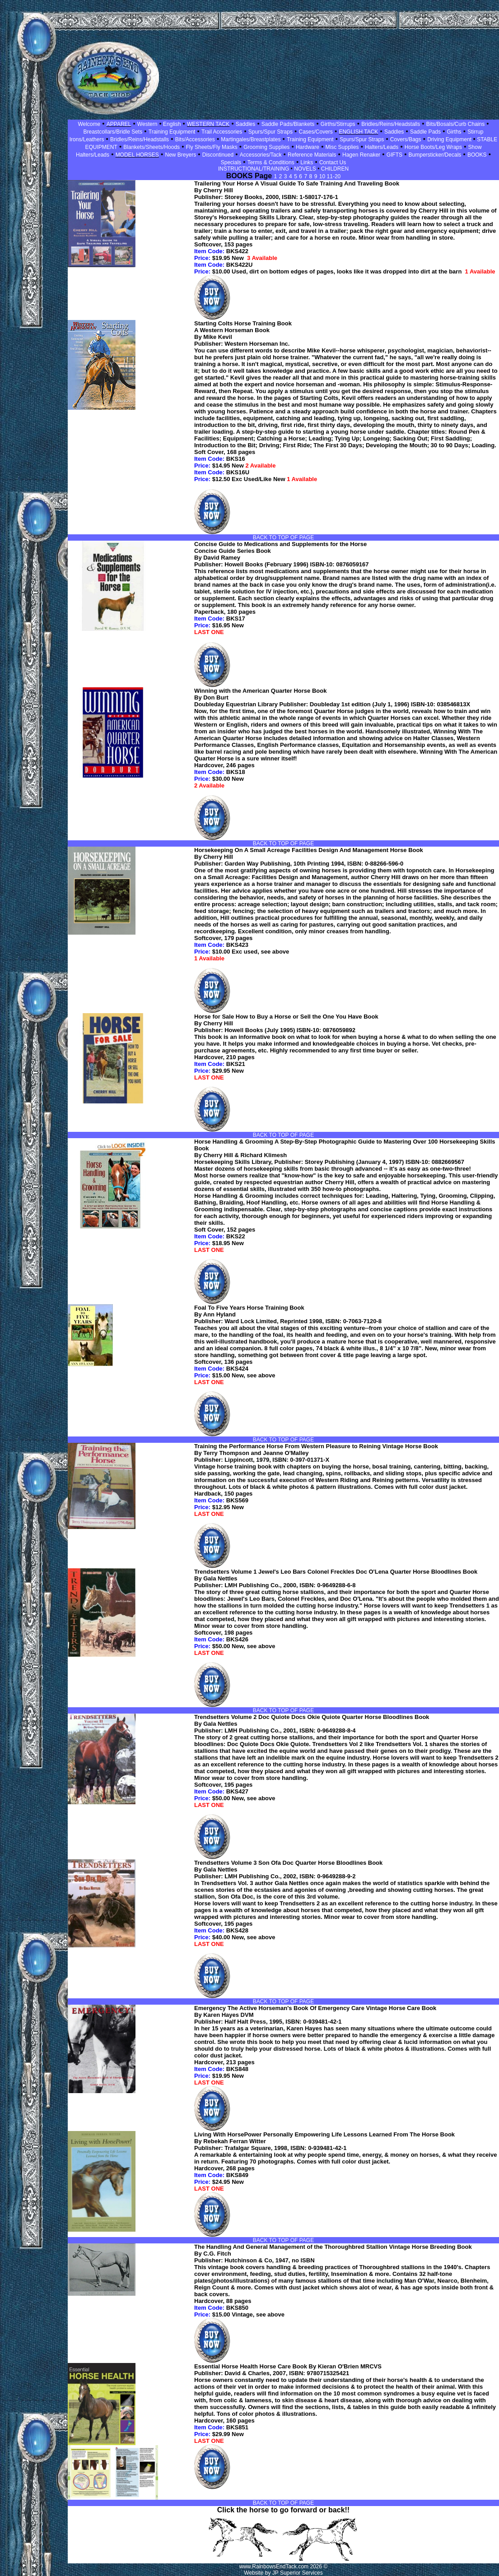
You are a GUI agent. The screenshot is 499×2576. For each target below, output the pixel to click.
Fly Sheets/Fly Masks (212, 147)
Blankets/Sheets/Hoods (151, 147)
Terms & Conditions (270, 162)
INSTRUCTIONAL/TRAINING (253, 169)
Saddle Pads (425, 132)
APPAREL (119, 124)
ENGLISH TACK (358, 132)
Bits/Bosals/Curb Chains (455, 124)
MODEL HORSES (137, 155)
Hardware (307, 147)
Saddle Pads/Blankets (287, 124)
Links (306, 162)
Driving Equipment (450, 139)
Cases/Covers (315, 132)
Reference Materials (312, 155)
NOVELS (305, 169)
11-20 (334, 176)
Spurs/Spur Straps (270, 132)
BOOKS (477, 155)
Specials (231, 162)
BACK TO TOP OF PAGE (283, 537)
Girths (454, 132)
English (171, 124)
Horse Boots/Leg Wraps (433, 147)
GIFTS (394, 155)
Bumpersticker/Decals (435, 155)
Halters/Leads (381, 147)
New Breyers (180, 155)
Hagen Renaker (361, 155)
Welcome (89, 124)
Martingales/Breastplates (250, 139)
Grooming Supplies (266, 147)
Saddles (245, 124)
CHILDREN (335, 169)
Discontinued (217, 155)
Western (147, 124)
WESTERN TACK (208, 124)
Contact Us (332, 162)
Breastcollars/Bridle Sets (112, 132)
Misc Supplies (342, 147)
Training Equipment (172, 132)
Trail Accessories (221, 132)
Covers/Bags (405, 139)
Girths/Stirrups (338, 124)
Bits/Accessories (195, 139)
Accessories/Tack (261, 155)
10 (323, 176)
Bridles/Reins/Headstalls (390, 124)
